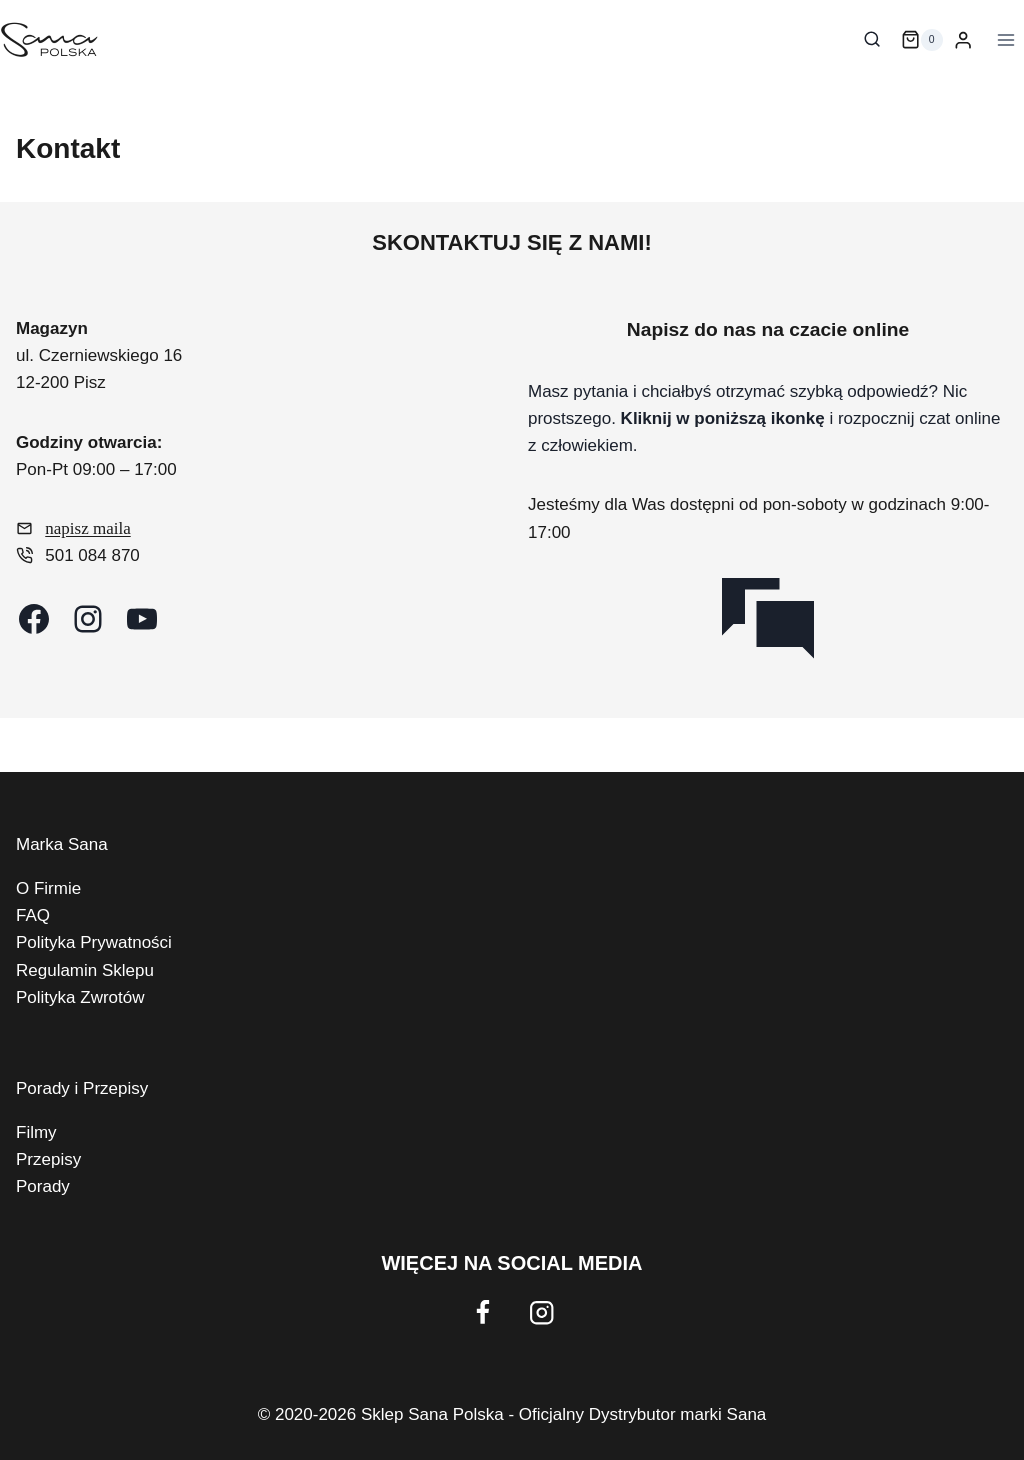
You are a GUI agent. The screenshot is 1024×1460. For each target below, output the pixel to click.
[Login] (963, 40)
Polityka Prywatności (94, 942)
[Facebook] (482, 1313)
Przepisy (48, 1159)
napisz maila (87, 528)
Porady (43, 1186)
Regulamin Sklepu (85, 970)
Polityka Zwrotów (80, 997)
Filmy (36, 1132)
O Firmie (48, 888)
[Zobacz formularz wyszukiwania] (872, 40)
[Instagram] (541, 1313)
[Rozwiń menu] (1003, 39)
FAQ (33, 915)
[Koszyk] (922, 40)
